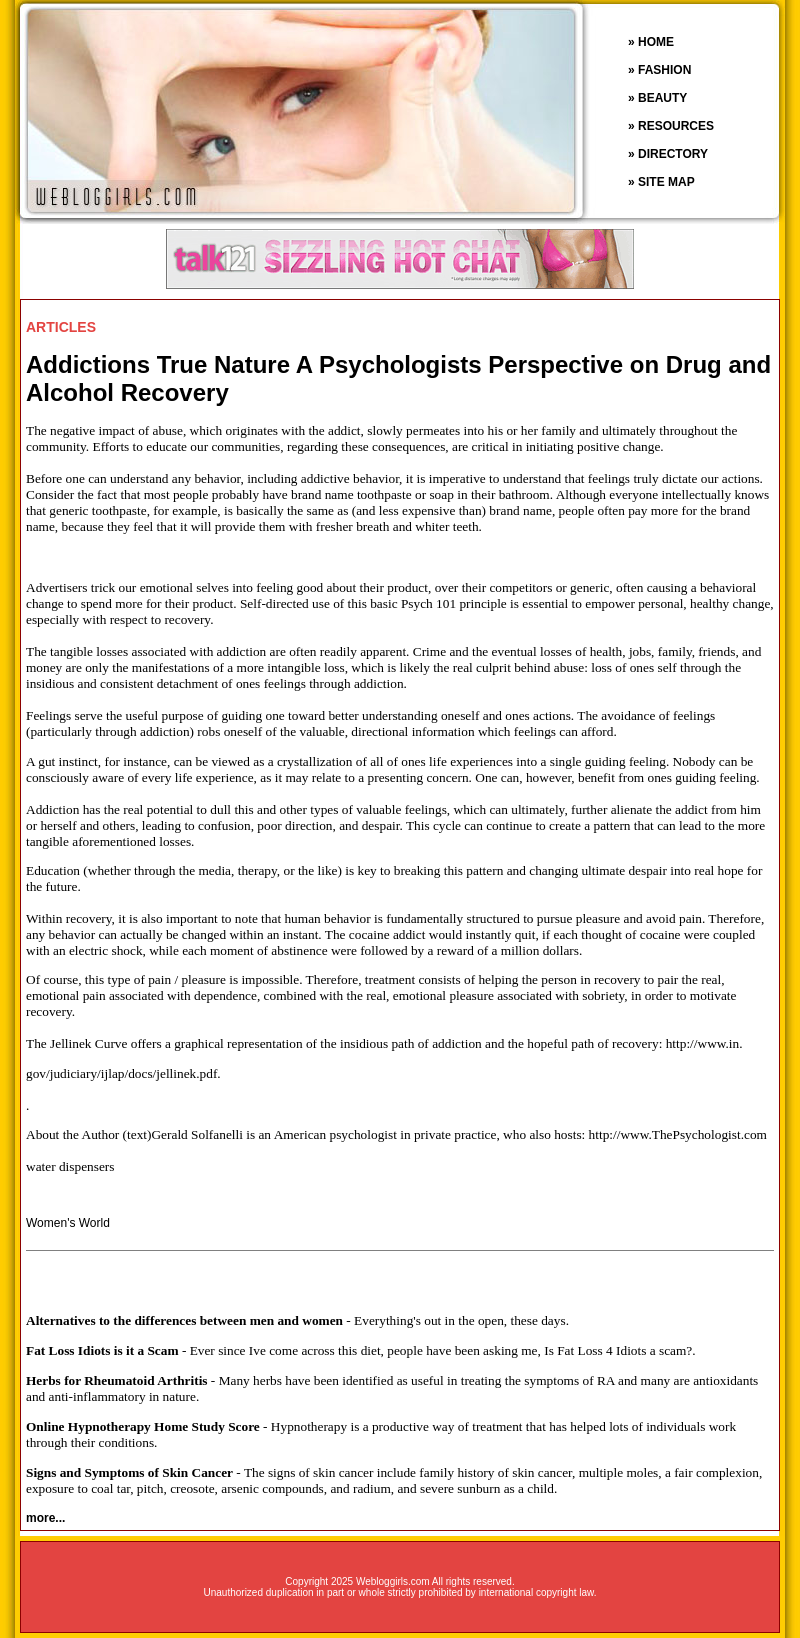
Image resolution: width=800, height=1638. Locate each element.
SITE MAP (666, 182)
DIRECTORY (673, 154)
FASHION (664, 70)
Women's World (68, 1223)
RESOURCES (676, 126)
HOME (656, 42)
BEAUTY (662, 98)
